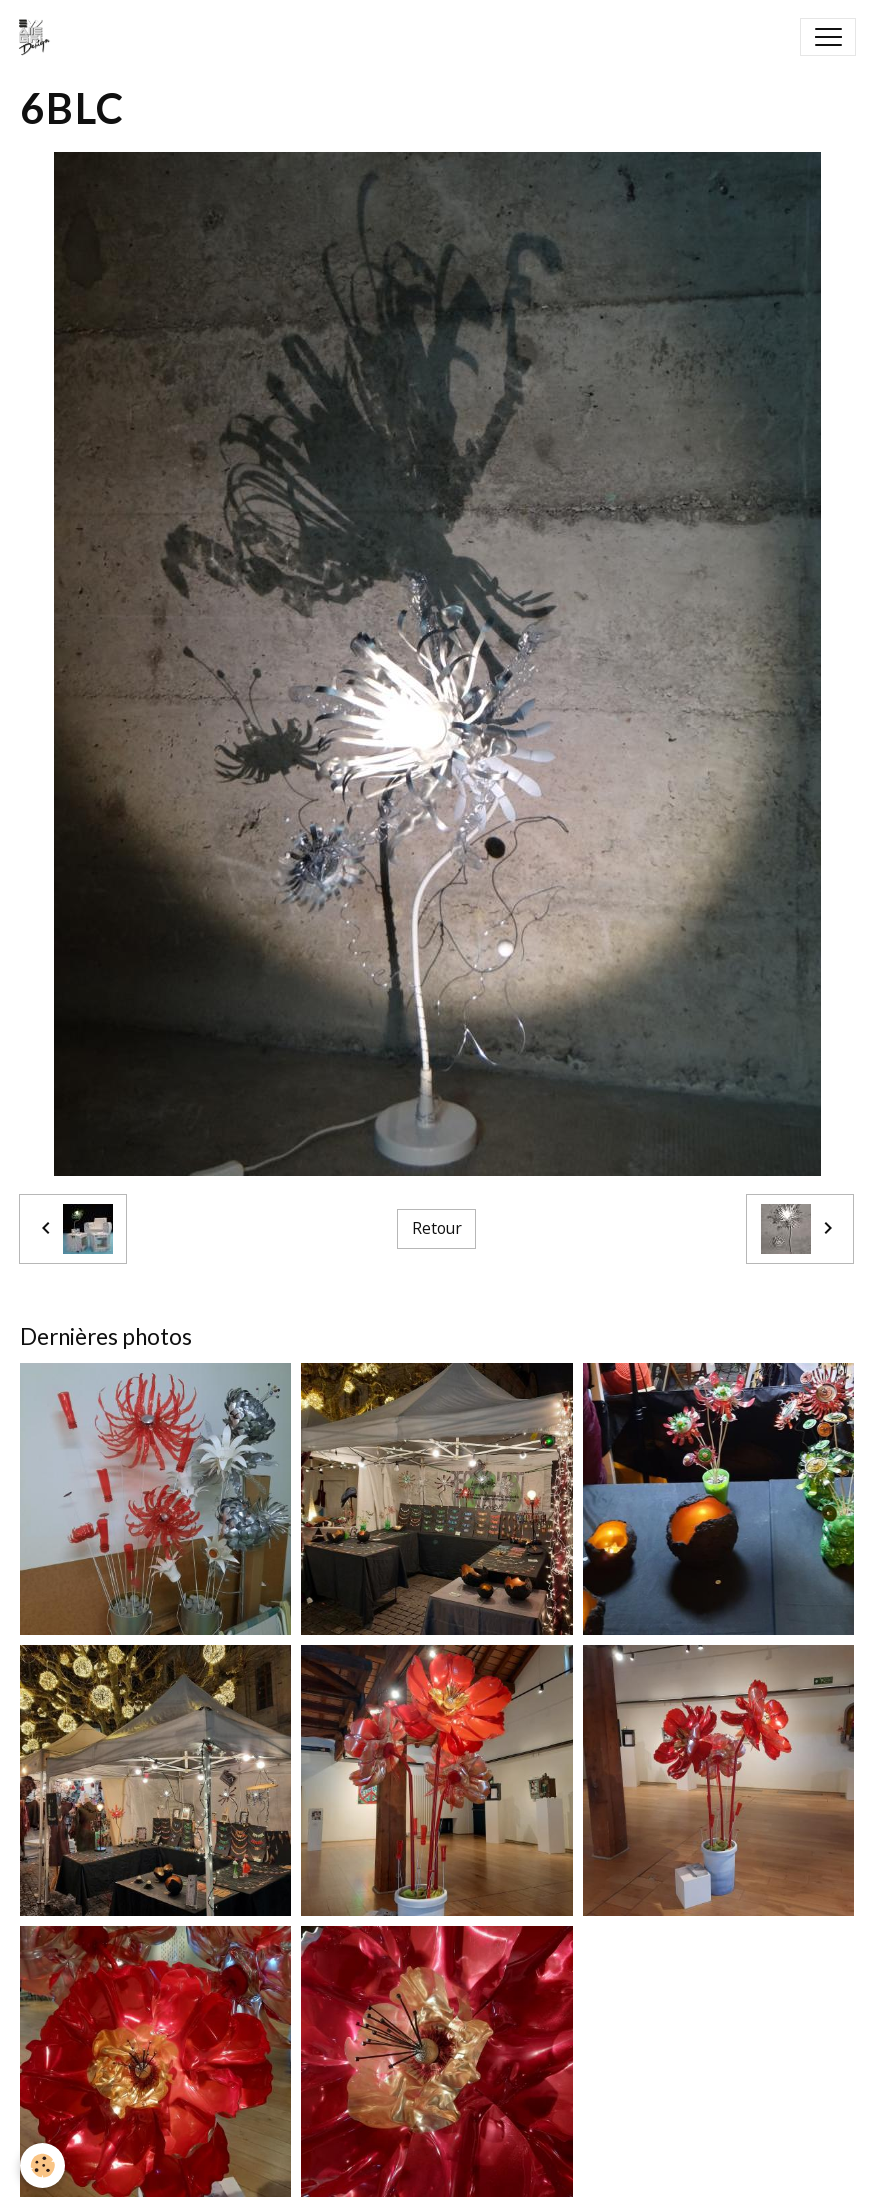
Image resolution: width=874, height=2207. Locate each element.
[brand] (39, 37)
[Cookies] (42, 2165)
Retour (437, 1228)
